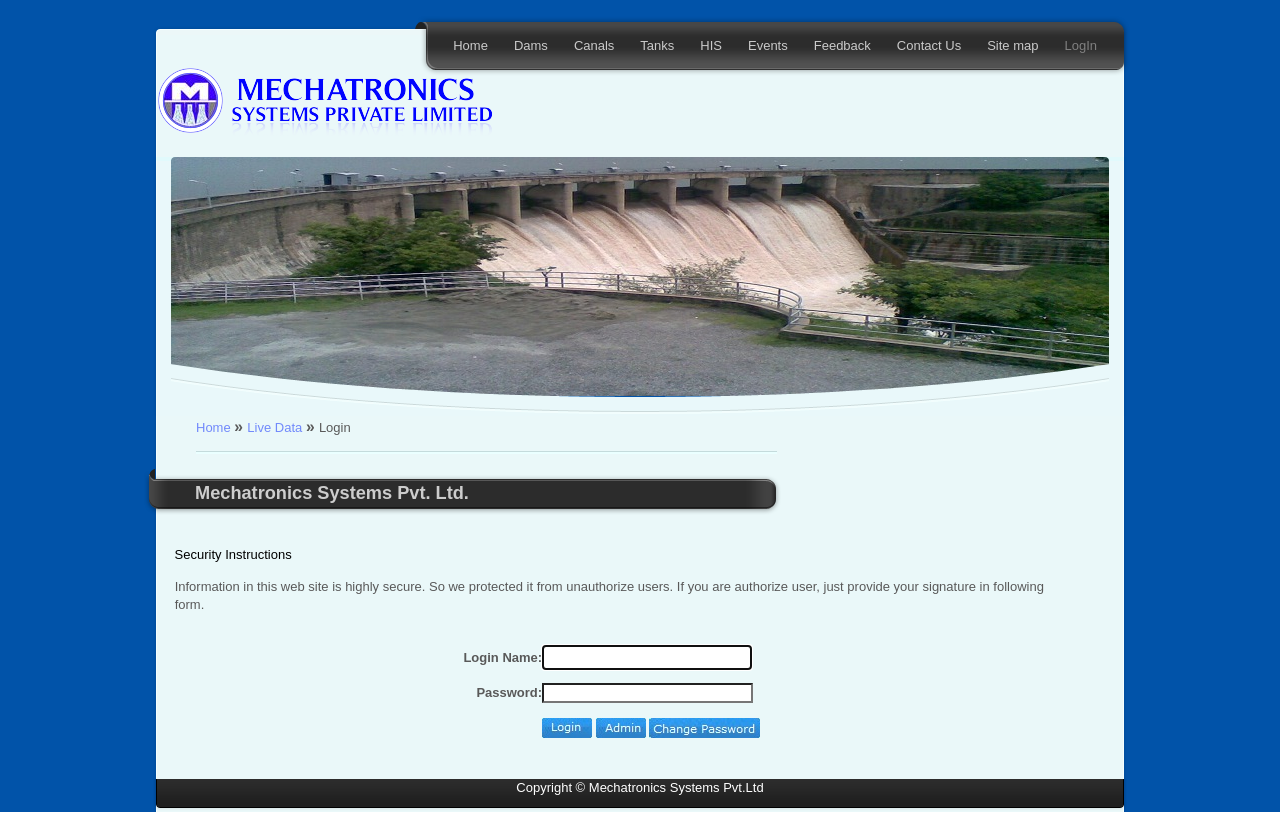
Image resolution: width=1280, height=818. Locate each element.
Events (768, 45)
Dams (531, 45)
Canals (594, 45)
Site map (1012, 45)
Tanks (657, 45)
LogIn (1080, 45)
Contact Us (929, 45)
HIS (711, 45)
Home (470, 45)
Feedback (842, 45)
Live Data (276, 427)
